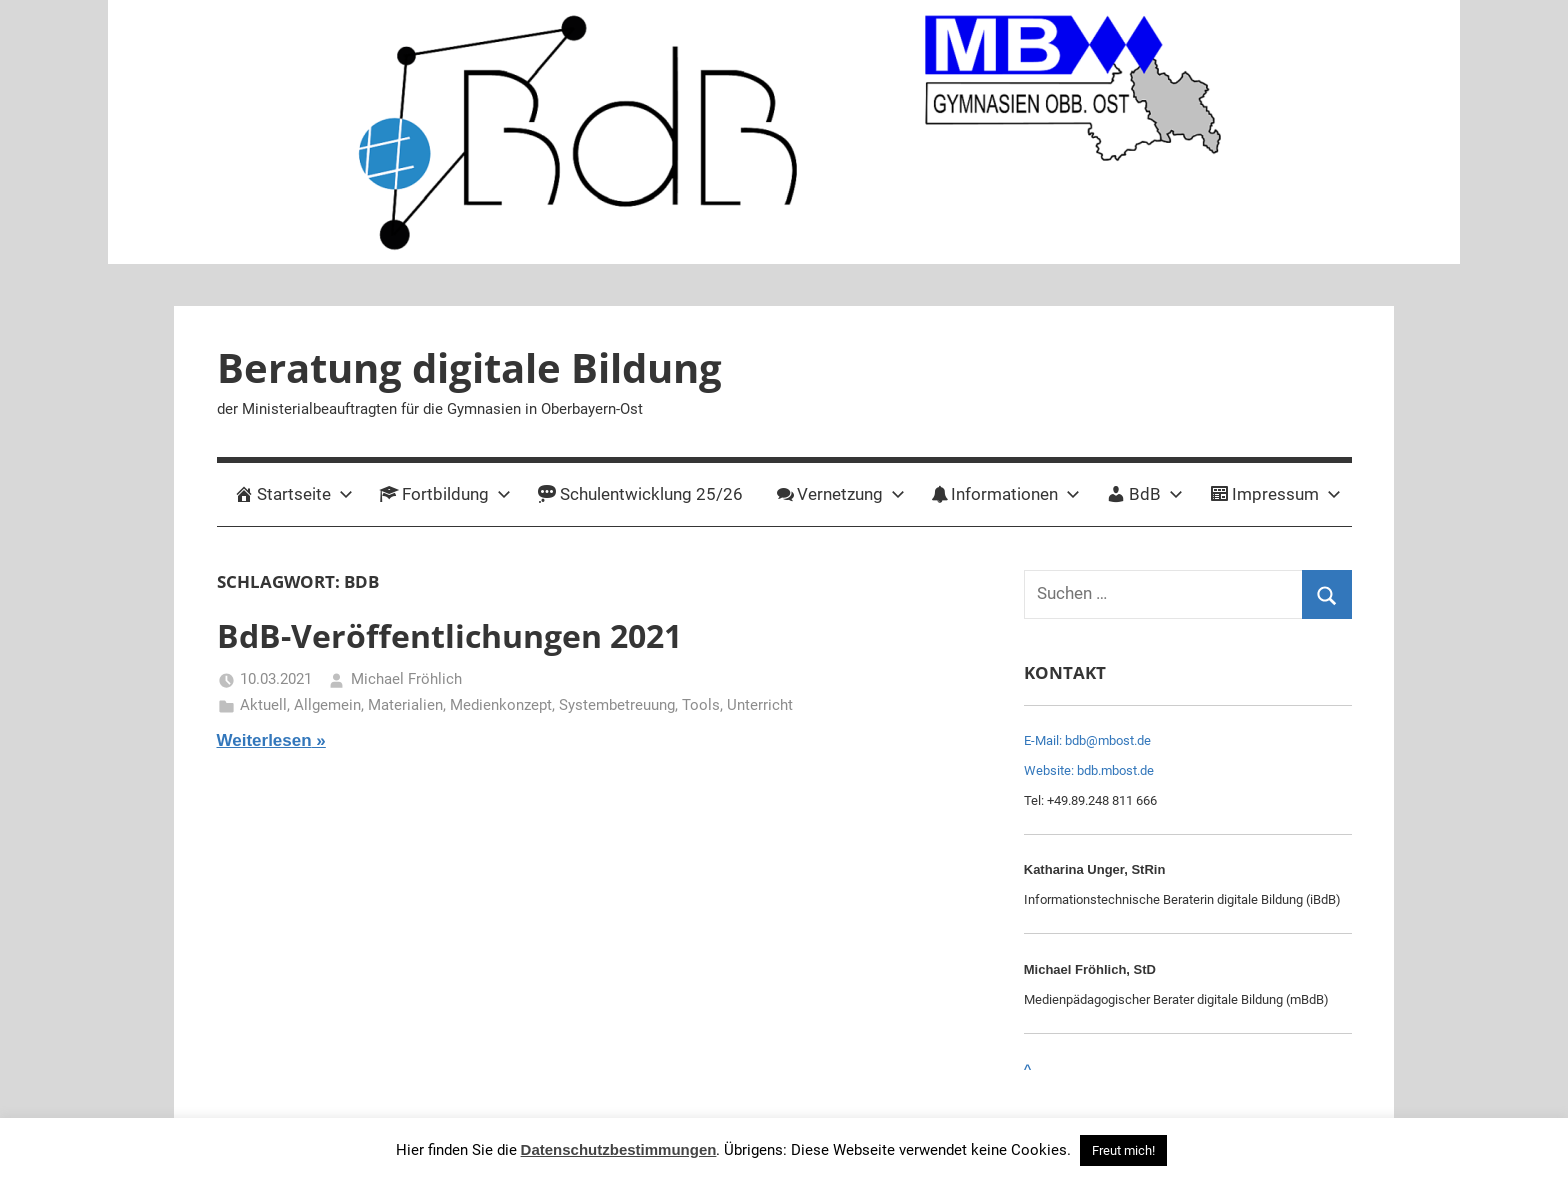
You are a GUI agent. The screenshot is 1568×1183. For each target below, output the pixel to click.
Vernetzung (841, 494)
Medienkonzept (501, 705)
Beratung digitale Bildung (469, 367)
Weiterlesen (264, 740)
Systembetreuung (617, 705)
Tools (701, 705)
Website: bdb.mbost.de (1089, 770)
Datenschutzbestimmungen (619, 1149)
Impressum (1275, 494)
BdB (1144, 494)
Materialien (405, 705)
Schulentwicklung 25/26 (640, 494)
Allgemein (327, 705)
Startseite (293, 494)
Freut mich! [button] (1123, 1150)
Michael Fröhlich (406, 679)
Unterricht (760, 705)
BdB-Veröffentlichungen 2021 (449, 635)
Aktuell (263, 705)
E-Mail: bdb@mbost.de (1087, 740)
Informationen (1005, 494)
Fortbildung (445, 494)
